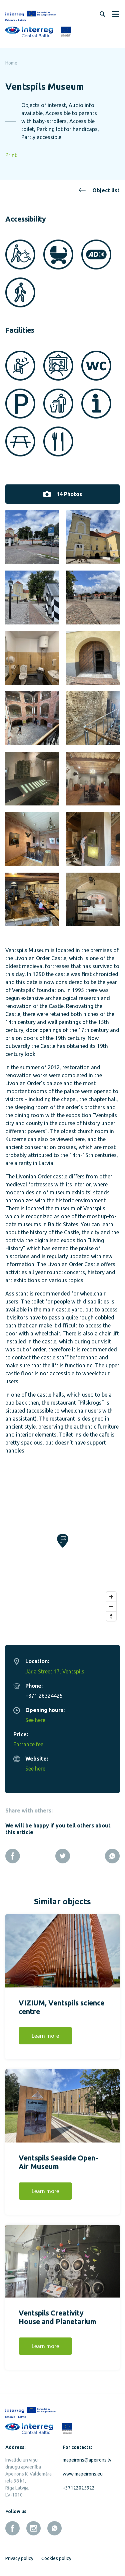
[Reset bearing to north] (111, 1612)
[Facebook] (12, 1852)
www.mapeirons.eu (83, 2470)
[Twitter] (62, 1852)
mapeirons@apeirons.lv (86, 2456)
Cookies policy (56, 2554)
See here (35, 1716)
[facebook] (12, 2524)
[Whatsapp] (112, 1852)
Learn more (45, 2032)
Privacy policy (19, 2554)
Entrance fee (28, 1740)
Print (11, 155)
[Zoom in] (111, 1593)
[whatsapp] (54, 2524)
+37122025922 (79, 2484)
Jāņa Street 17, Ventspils (54, 1667)
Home (11, 63)
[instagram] (33, 2524)
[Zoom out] (111, 1602)
